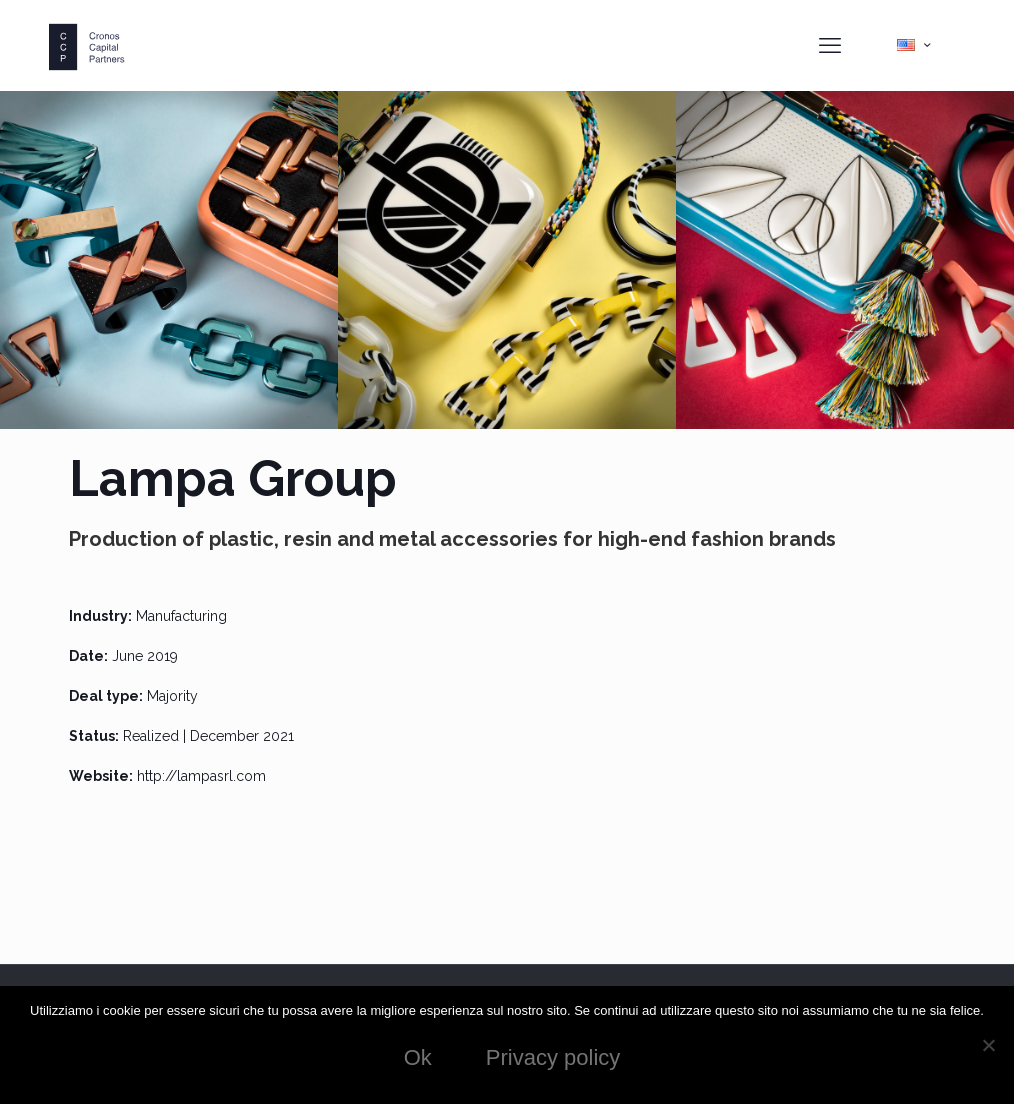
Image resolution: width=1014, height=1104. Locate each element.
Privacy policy (553, 1057)
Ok (418, 1057)
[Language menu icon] (913, 45)
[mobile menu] (830, 45)
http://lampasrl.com (201, 776)
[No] (989, 1045)
